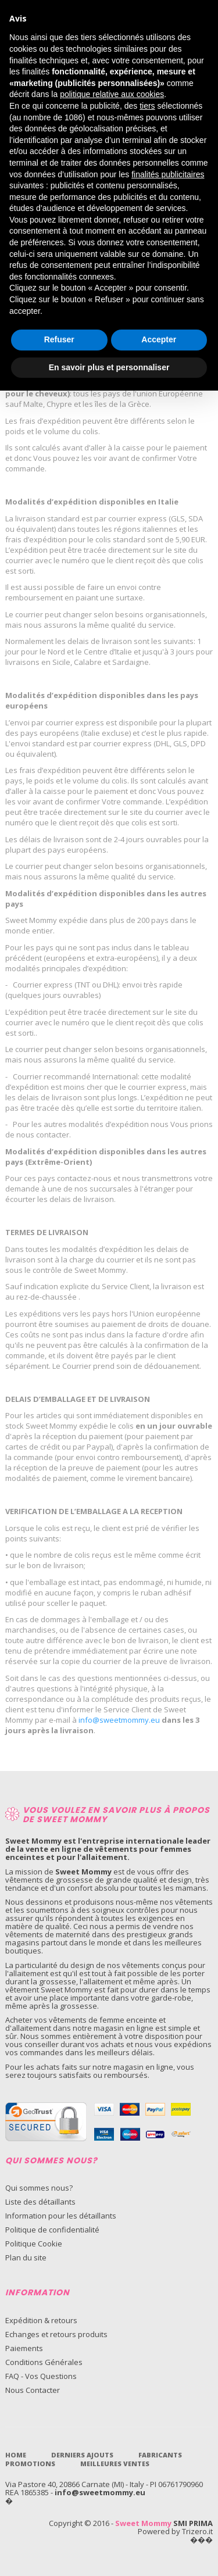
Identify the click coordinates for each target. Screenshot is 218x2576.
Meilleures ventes (114, 2463)
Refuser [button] (59, 339)
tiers (147, 105)
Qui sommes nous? (39, 2188)
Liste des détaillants (40, 2201)
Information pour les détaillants (60, 2215)
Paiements (24, 2348)
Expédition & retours (41, 2320)
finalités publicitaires (167, 174)
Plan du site (26, 2257)
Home (15, 2454)
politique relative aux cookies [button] (112, 94)
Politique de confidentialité (52, 2229)
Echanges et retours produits (56, 2334)
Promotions (30, 2463)
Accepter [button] (158, 339)
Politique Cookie (33, 2243)
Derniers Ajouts (82, 2454)
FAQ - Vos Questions (41, 2376)
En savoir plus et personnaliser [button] (109, 367)
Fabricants (160, 2454)
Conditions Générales (44, 2362)
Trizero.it (197, 2531)
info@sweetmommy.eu (100, 2492)
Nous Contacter (32, 2390)
